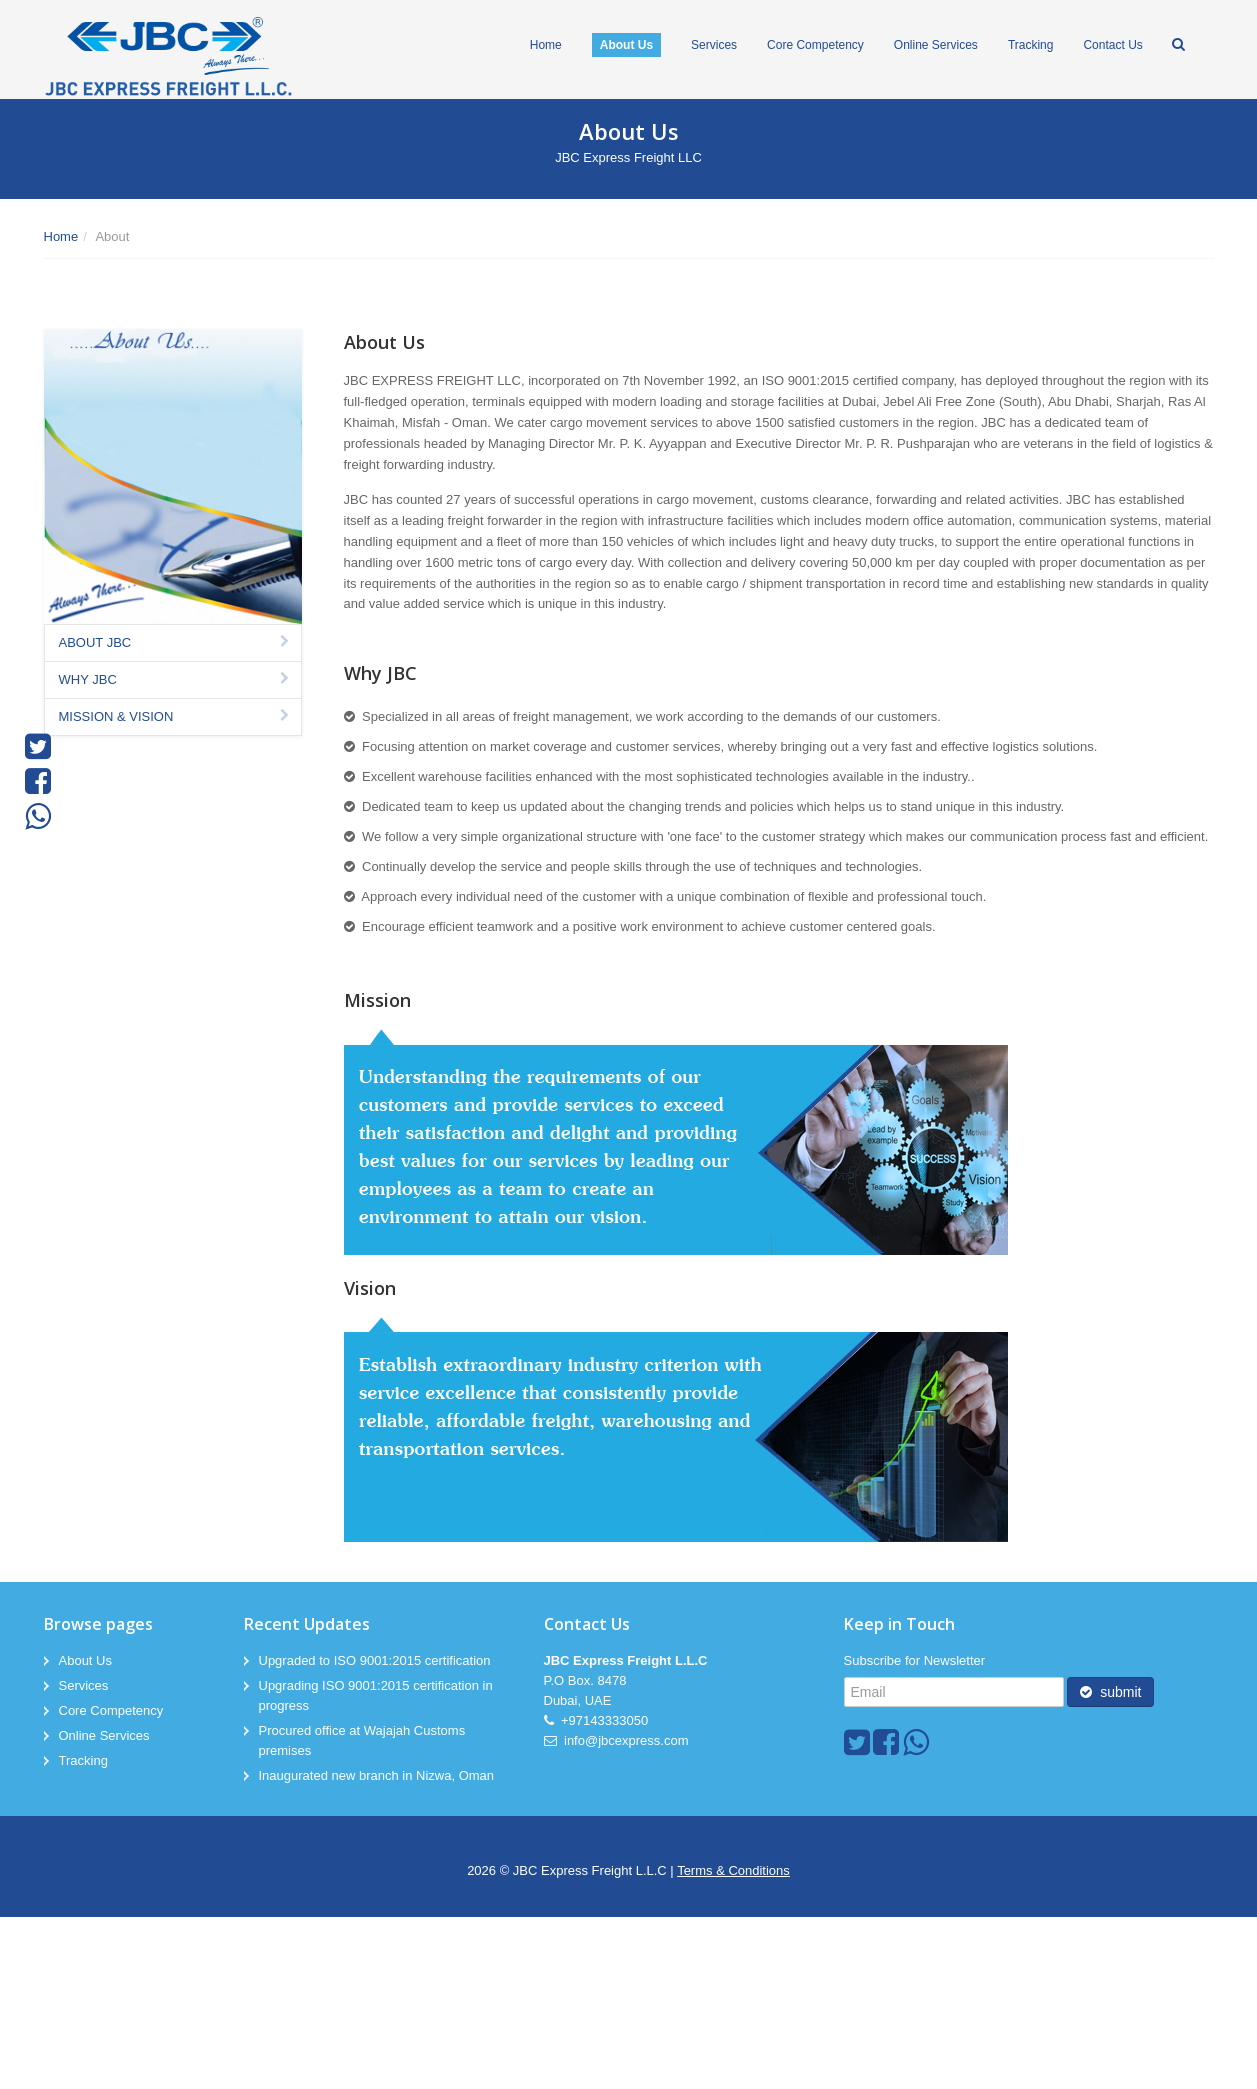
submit (1110, 1692)
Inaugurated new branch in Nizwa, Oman (377, 1775)
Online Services (104, 1735)
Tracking (83, 1760)
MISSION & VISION (176, 716)
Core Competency (111, 1710)
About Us (85, 1660)
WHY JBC (176, 679)
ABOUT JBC (176, 642)
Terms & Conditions (733, 1870)
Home (61, 236)
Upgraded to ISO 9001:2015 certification (375, 1660)
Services (84, 1685)
